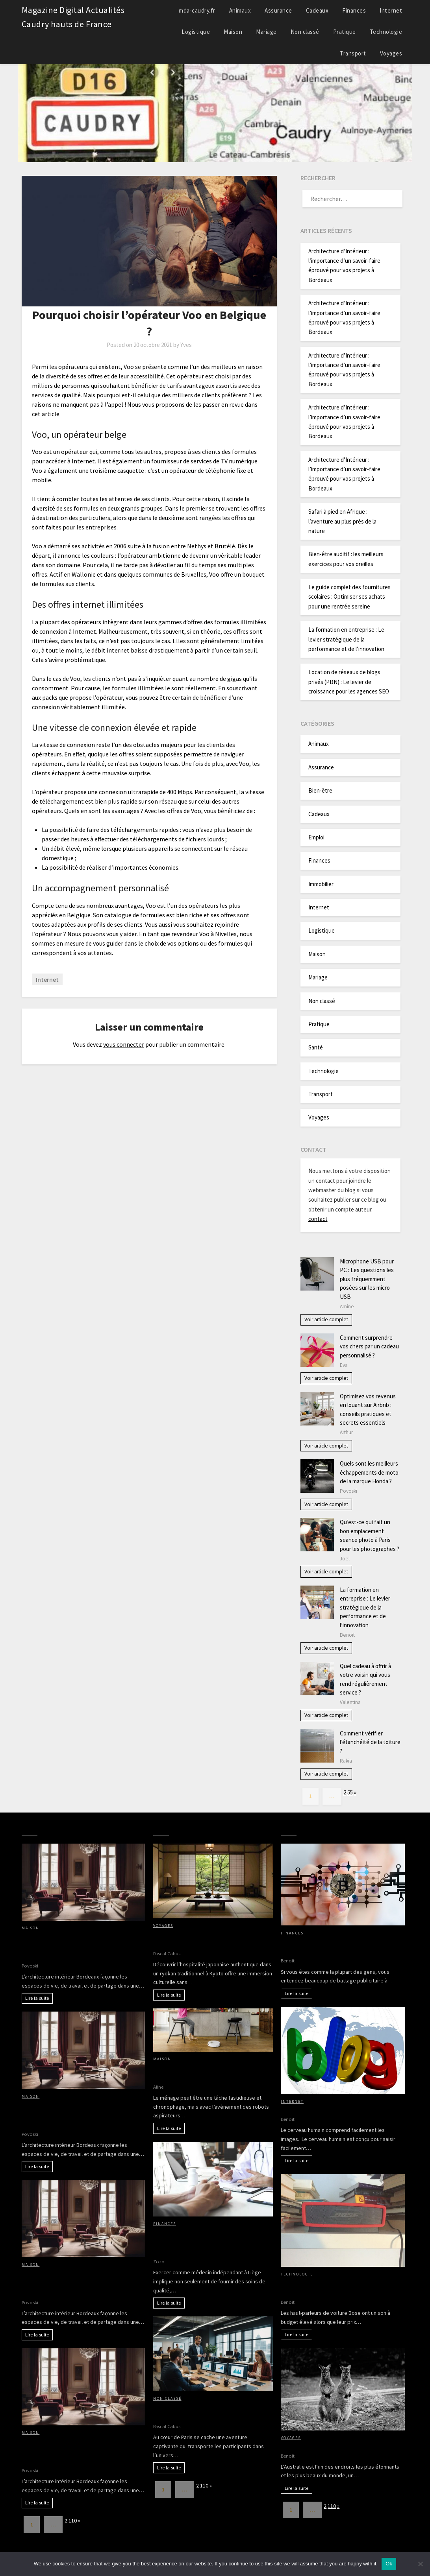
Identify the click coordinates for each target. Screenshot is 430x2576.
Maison (233, 31)
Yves (186, 345)
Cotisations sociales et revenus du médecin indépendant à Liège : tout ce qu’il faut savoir (206, 2241)
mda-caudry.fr (197, 10)
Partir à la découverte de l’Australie (330, 2445)
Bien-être (320, 790)
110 (73, 2520)
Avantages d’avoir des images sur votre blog (342, 2109)
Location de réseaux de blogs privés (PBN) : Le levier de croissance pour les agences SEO (348, 681)
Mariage (266, 31)
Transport (353, 53)
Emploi (316, 837)
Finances (354, 10)
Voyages (391, 53)
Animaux (240, 10)
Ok (389, 2564)
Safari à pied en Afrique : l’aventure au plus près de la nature (342, 521)
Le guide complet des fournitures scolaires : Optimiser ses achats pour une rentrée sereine (349, 596)
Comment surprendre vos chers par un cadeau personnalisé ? (369, 1346)
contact (318, 1219)
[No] (420, 2564)
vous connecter (123, 1044)
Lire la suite (37, 1998)
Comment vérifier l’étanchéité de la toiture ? (370, 1742)
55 (350, 1792)
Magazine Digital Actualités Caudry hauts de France (73, 17)
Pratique (344, 31)
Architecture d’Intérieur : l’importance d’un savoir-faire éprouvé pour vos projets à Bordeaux (83, 1946)
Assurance (278, 10)
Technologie (386, 31)
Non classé (305, 31)
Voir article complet (326, 1319)
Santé (315, 1047)
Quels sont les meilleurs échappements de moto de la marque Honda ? (369, 1472)
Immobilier (321, 884)
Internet (391, 10)
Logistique (196, 31)
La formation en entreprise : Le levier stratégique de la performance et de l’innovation (346, 639)
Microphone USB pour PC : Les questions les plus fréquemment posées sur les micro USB (367, 1279)
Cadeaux (317, 10)
